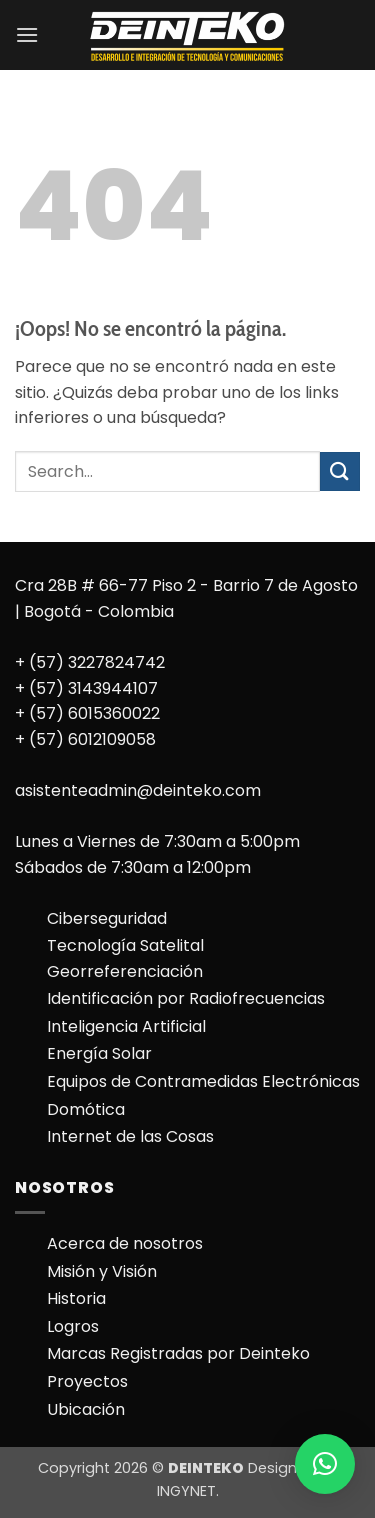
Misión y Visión (102, 1271)
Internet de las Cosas (130, 1136)
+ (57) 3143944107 (86, 688)
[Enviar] (340, 471)
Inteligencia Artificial (126, 1026)
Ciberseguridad (107, 918)
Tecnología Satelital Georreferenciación (125, 958)
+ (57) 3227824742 (90, 662)
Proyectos (87, 1381)
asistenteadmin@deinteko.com (138, 790)
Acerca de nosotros (125, 1243)
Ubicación (86, 1409)
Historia (76, 1298)
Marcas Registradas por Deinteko (178, 1353)
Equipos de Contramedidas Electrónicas (203, 1081)
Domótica (86, 1109)
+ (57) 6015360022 (87, 713)
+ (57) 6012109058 (85, 739)
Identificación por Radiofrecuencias (186, 998)
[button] (27, 34)
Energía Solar (99, 1053)
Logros (73, 1326)
